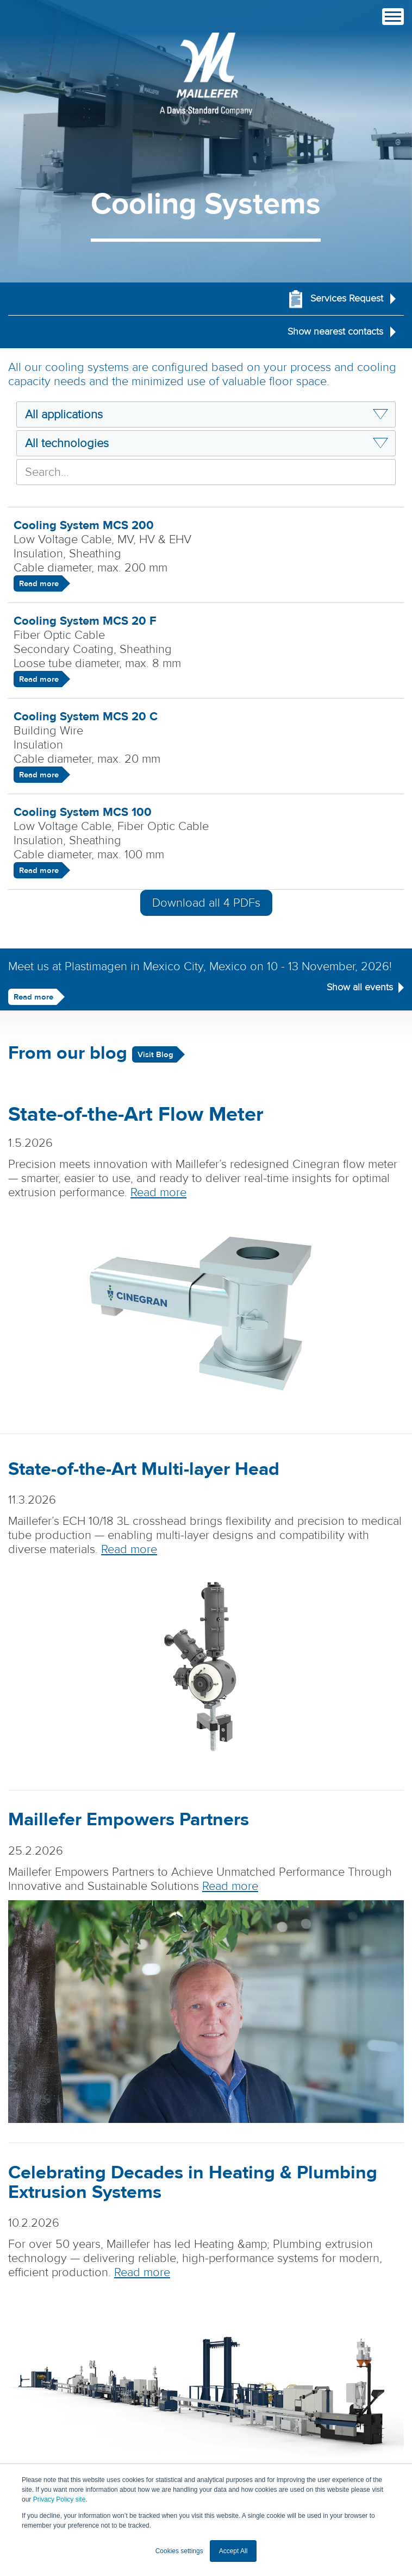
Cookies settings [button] (179, 2551)
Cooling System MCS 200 (84, 525)
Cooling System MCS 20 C (86, 716)
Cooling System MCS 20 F (85, 621)
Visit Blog (155, 1055)
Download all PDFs (206, 902)
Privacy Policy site (59, 2499)
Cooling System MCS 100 (83, 812)
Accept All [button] (233, 2551)
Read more (39, 584)
